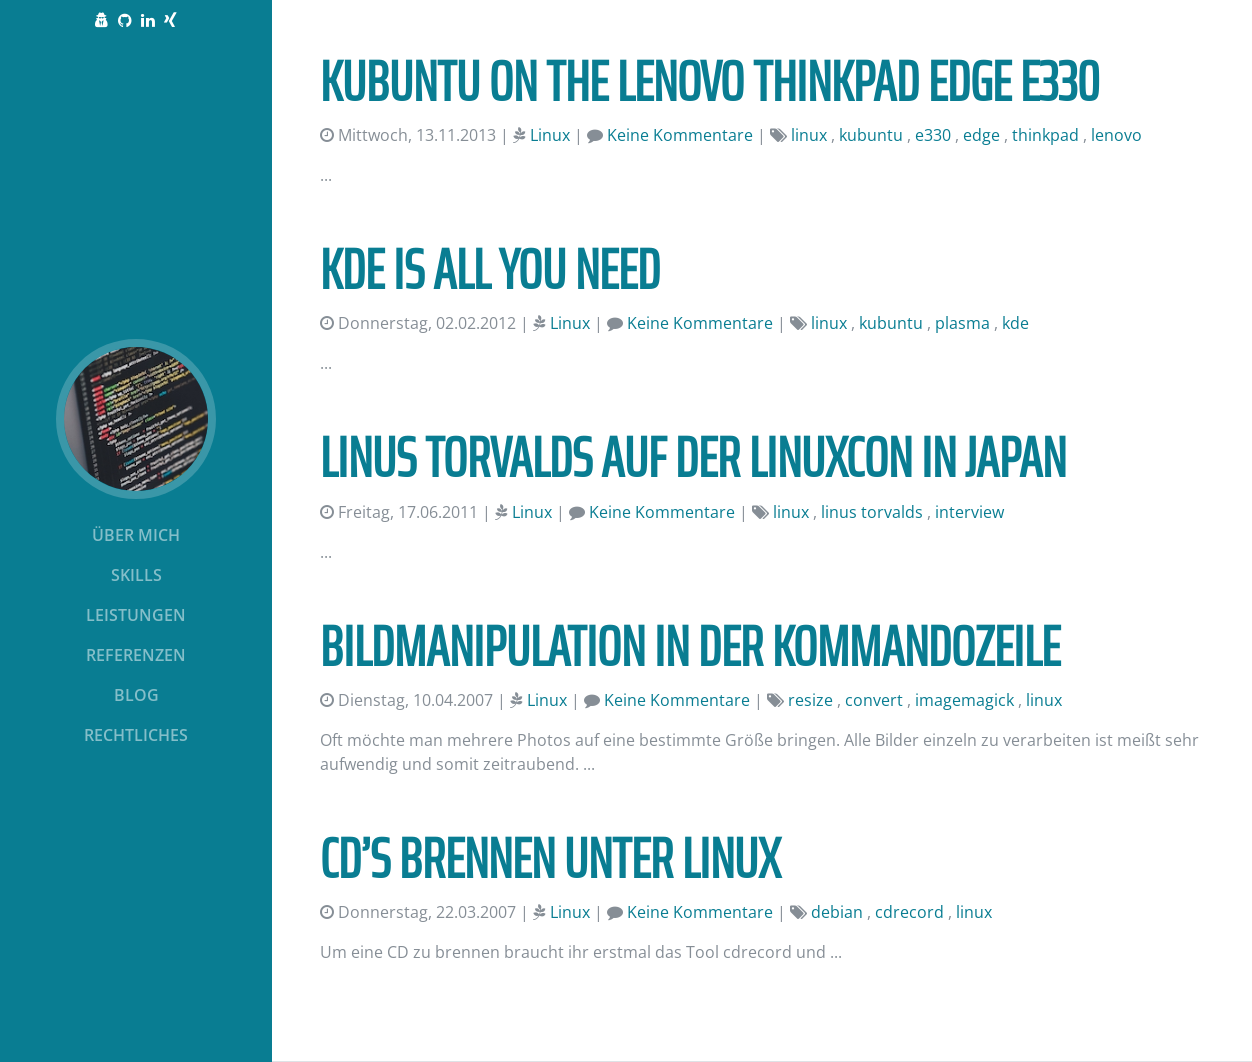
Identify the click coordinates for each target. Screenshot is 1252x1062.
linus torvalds (872, 512)
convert (874, 700)
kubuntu (871, 135)
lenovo (1116, 135)
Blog (136, 695)
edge (981, 135)
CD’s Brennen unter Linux (550, 858)
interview (969, 512)
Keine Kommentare (680, 135)
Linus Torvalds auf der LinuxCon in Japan (693, 457)
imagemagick (964, 700)
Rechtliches (136, 735)
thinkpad (1045, 135)
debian (837, 912)
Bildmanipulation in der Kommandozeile (690, 646)
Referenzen (136, 655)
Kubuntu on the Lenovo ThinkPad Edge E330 (709, 81)
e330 (933, 135)
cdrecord (909, 912)
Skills (136, 575)
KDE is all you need (490, 269)
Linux (550, 135)
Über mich (136, 535)
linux (809, 135)
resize (810, 700)
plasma (962, 323)
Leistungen (136, 615)
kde (1015, 323)
